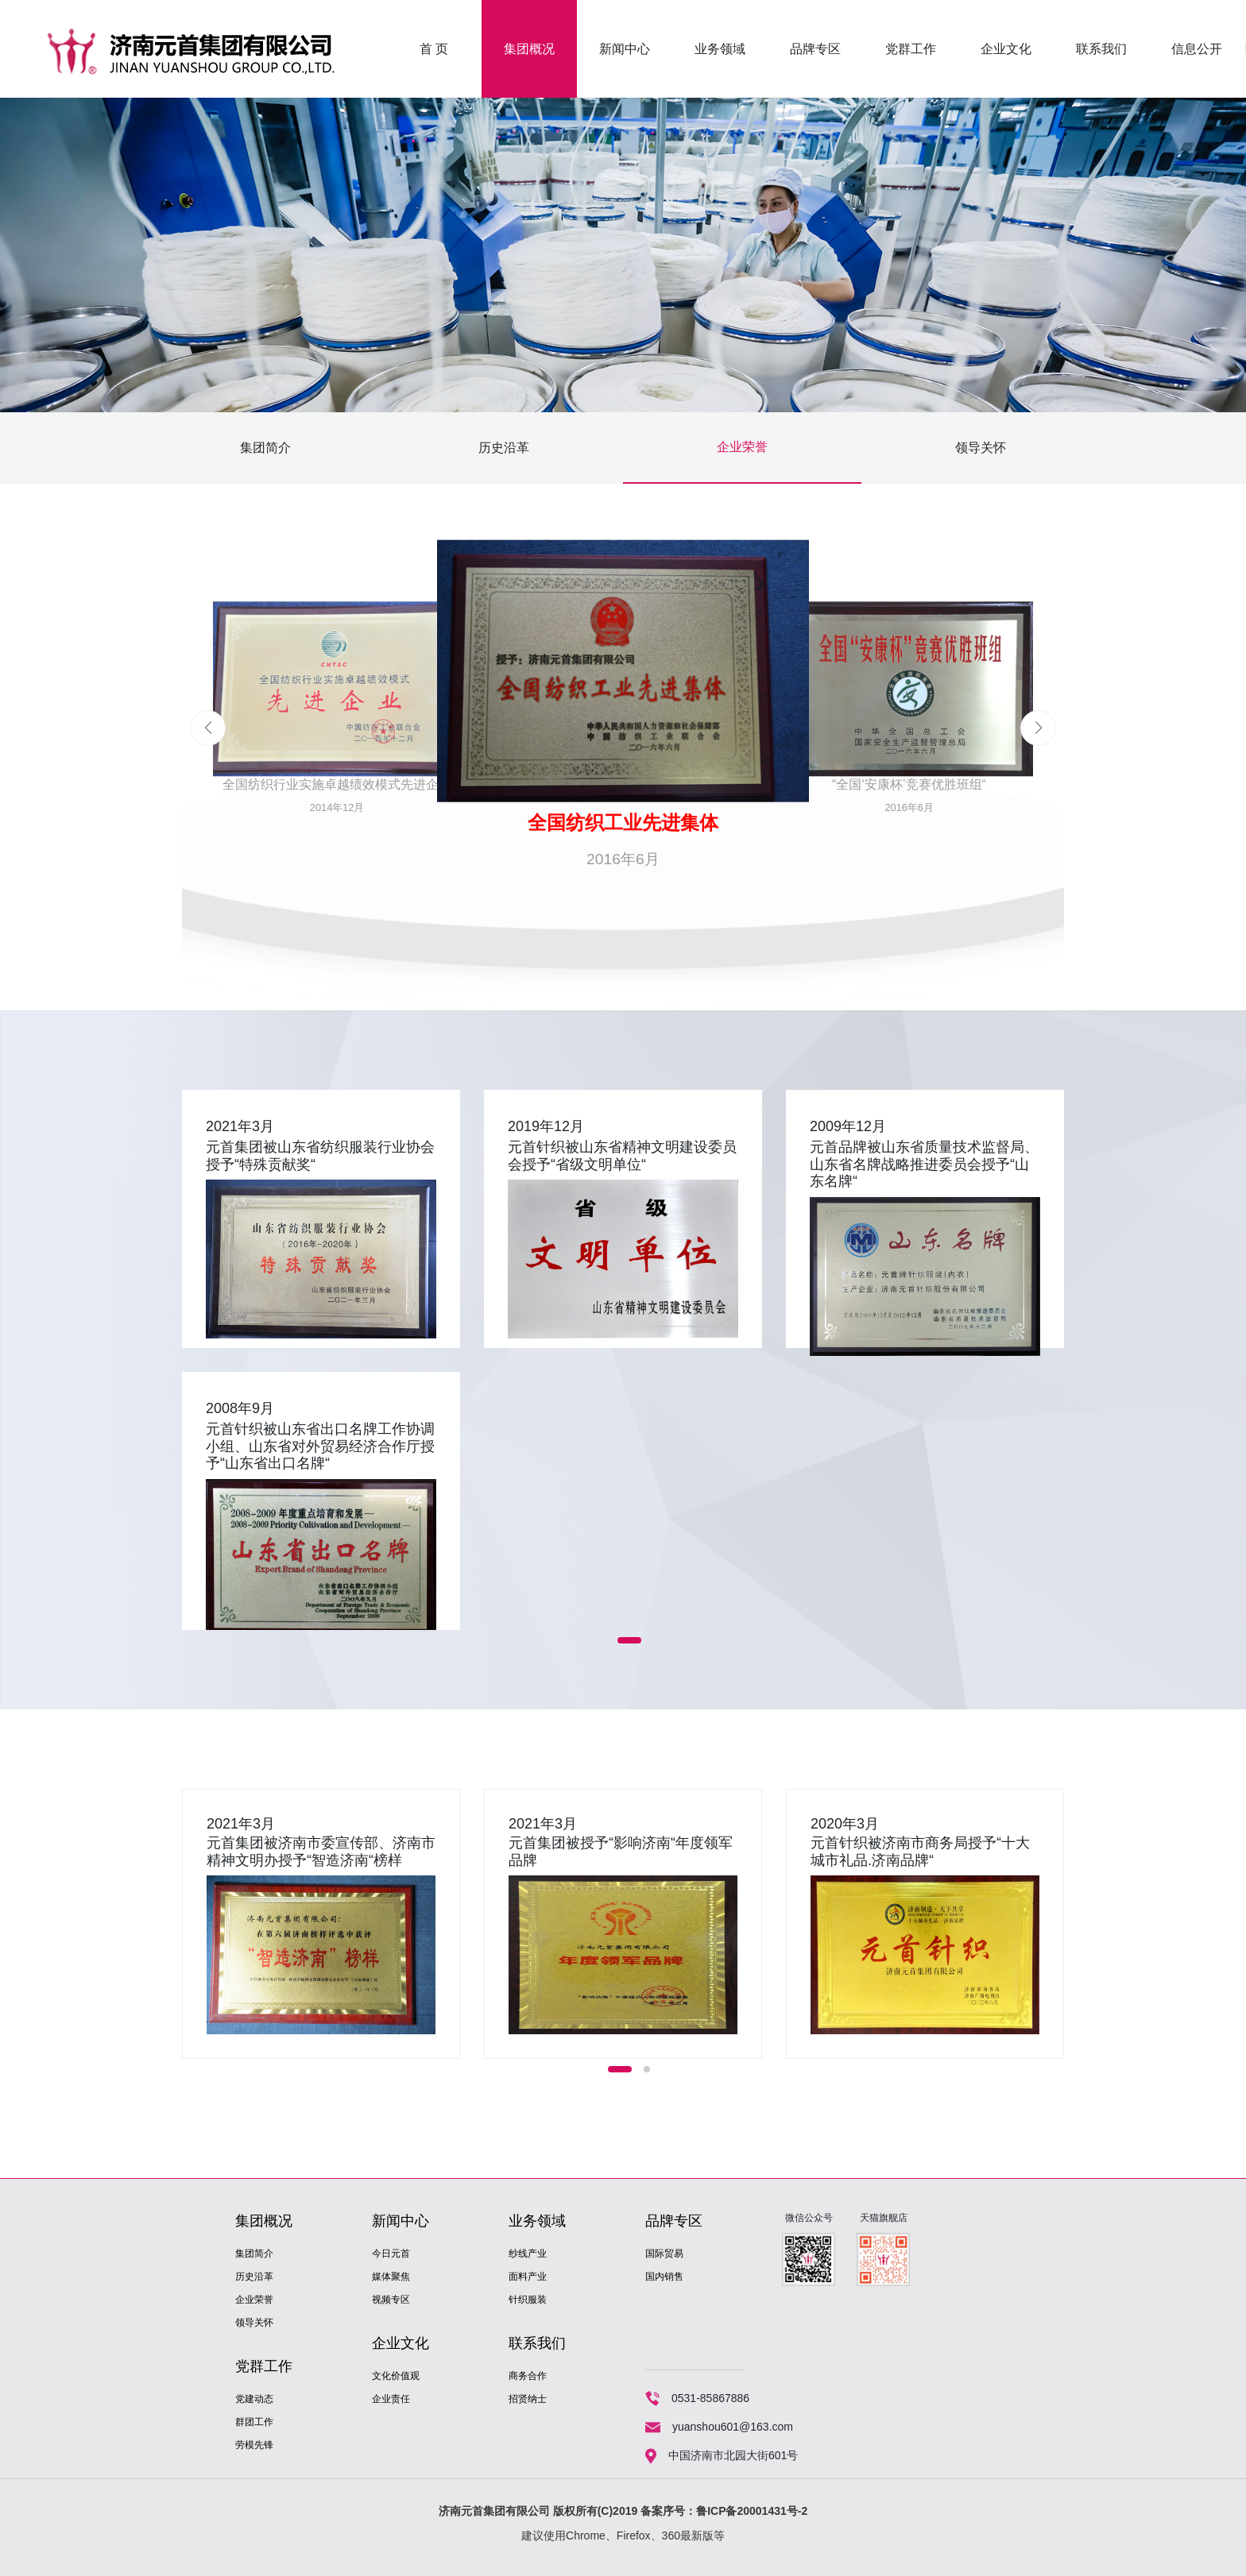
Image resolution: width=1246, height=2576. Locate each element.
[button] (1038, 728)
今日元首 (391, 2253)
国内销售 (664, 2276)
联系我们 (1101, 49)
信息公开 (1196, 49)
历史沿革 (503, 447)
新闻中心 (624, 49)
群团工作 (254, 2421)
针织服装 (528, 2299)
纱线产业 (528, 2253)
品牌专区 (815, 49)
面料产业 (528, 2276)
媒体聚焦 (391, 2276)
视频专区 (391, 2299)
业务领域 (720, 49)
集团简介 (265, 447)
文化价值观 (396, 2375)
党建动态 (254, 2398)
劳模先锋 (254, 2444)
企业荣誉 (742, 447)
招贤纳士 (528, 2398)
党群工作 (910, 49)
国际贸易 (664, 2253)
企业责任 (391, 2398)
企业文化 (1006, 49)
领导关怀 (980, 447)
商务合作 (528, 2375)
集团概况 (529, 49)
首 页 (434, 49)
